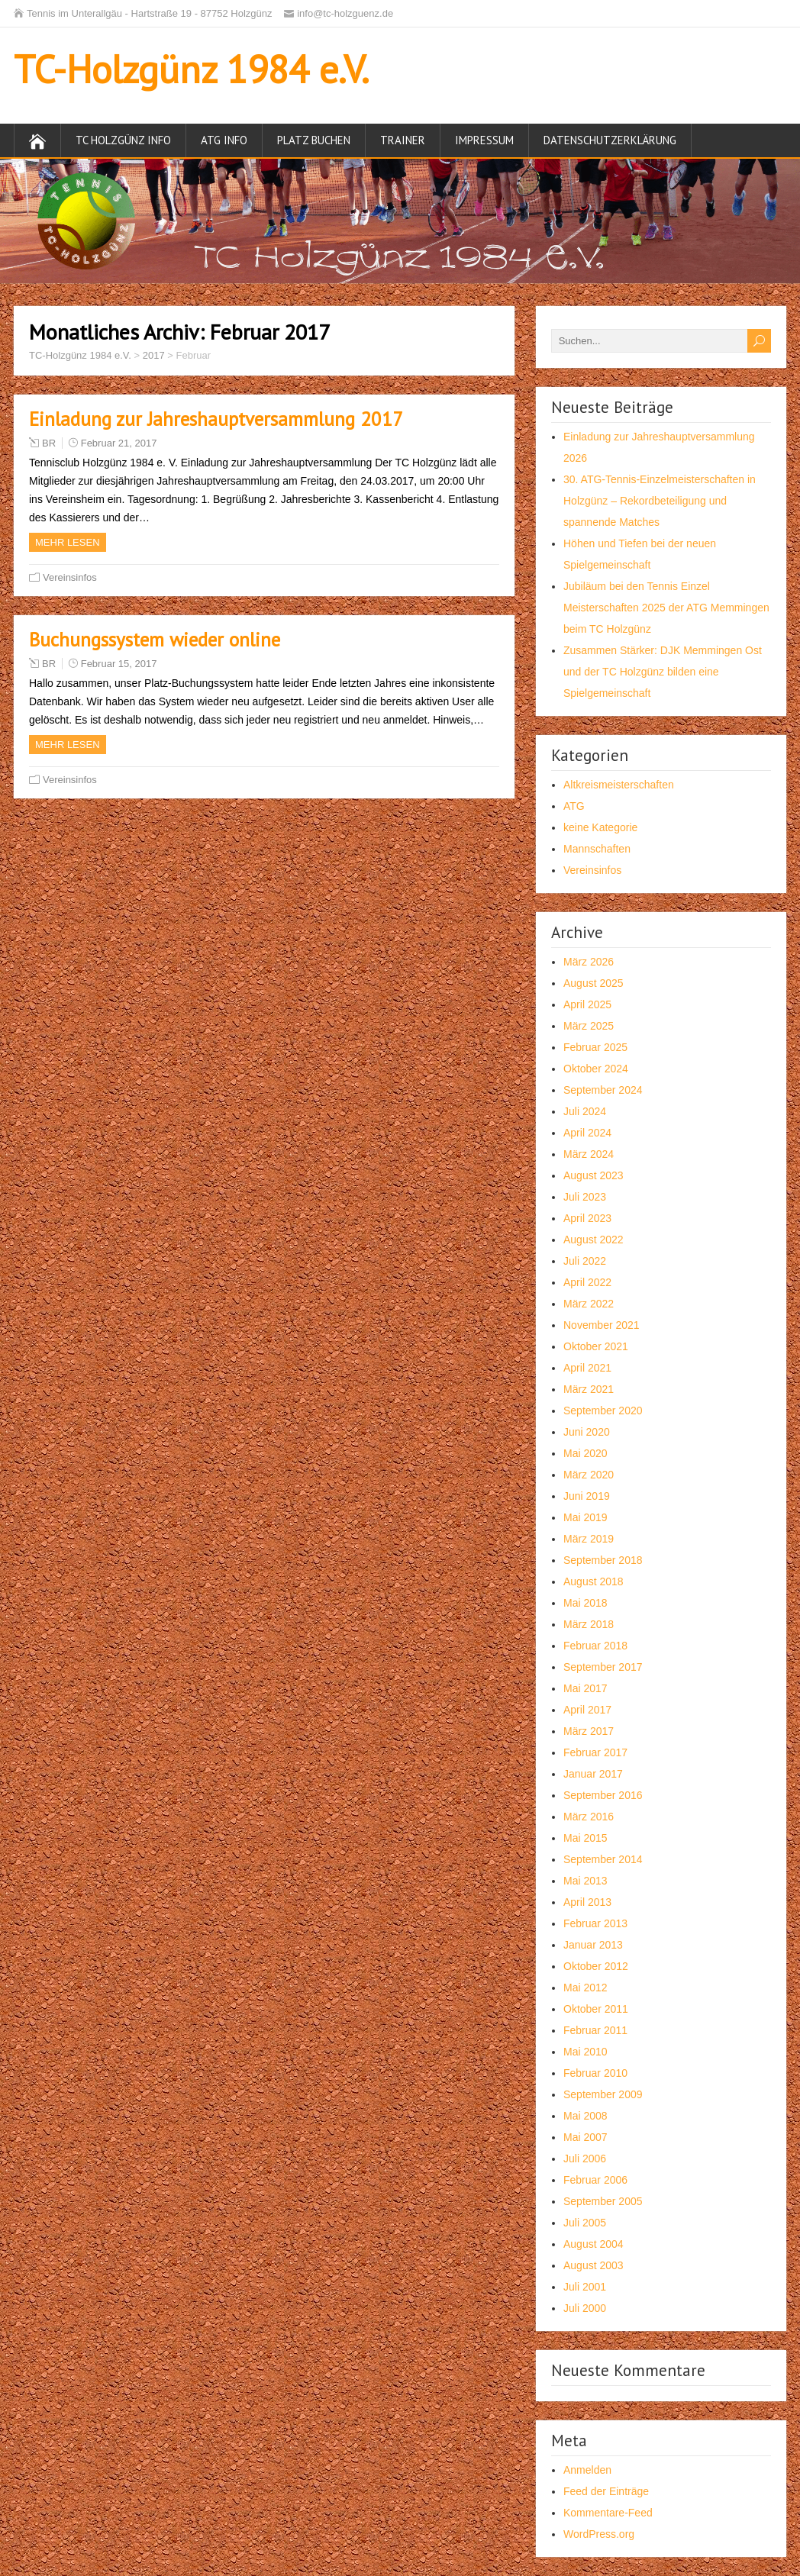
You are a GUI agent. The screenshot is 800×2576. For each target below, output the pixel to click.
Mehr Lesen (67, 542)
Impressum (484, 140)
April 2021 (587, 1368)
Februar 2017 (595, 1752)
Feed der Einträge (606, 2491)
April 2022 (587, 1282)
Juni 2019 (586, 1496)
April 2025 (587, 1004)
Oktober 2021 (595, 1346)
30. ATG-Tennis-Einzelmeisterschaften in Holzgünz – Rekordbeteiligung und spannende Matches (659, 500)
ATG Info (224, 140)
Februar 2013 (595, 1923)
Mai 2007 (585, 2137)
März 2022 (588, 1304)
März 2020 (588, 1475)
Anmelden (587, 2470)
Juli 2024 (584, 1111)
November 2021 (601, 1325)
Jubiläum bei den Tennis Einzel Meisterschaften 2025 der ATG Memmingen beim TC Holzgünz (666, 607)
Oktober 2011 (595, 2009)
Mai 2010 (585, 2052)
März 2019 (588, 1539)
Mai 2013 (585, 1881)
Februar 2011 (595, 2030)
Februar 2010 (595, 2073)
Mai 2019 (585, 1517)
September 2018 (603, 1560)
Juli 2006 (584, 2158)
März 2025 (588, 1026)
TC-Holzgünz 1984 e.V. (191, 69)
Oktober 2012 (595, 1966)
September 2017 (603, 1667)
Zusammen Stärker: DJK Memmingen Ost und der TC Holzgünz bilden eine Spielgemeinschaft (662, 671)
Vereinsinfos (70, 577)
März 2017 (588, 1731)
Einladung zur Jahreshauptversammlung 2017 (216, 419)
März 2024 (588, 1154)
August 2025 (593, 983)
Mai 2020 (585, 1453)
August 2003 (593, 2265)
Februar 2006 (595, 2180)
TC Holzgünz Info (123, 140)
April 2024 (587, 1133)
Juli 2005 (584, 2223)
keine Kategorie (600, 827)
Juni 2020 (586, 1432)
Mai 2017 (585, 1688)
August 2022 (593, 1239)
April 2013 (587, 1902)
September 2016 (603, 1795)
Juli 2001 (584, 2287)
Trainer (402, 140)
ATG (574, 806)
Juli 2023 (584, 1197)
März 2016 (588, 1816)
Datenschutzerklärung (610, 140)
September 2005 (603, 2201)
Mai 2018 (585, 1603)
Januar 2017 (593, 1774)
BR (49, 443)
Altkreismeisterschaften (618, 785)
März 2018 (588, 1624)
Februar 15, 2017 (119, 663)
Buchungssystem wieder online (154, 639)
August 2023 (593, 1175)
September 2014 (603, 1859)
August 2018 (593, 1581)
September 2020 (603, 1410)
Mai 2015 (585, 1838)
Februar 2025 (595, 1047)
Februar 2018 (595, 1645)
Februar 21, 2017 (119, 443)
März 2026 (588, 962)
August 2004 (593, 2244)
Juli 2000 (584, 2308)
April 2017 (587, 1710)
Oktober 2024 (595, 1068)
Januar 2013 (593, 1945)
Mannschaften (597, 849)
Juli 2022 (584, 1261)
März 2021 (588, 1389)
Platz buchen (313, 140)
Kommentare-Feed (608, 2513)
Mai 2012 (585, 1987)
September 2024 (603, 1090)
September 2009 (603, 2094)
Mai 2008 (585, 2116)
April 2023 (587, 1218)
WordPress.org (598, 2534)
